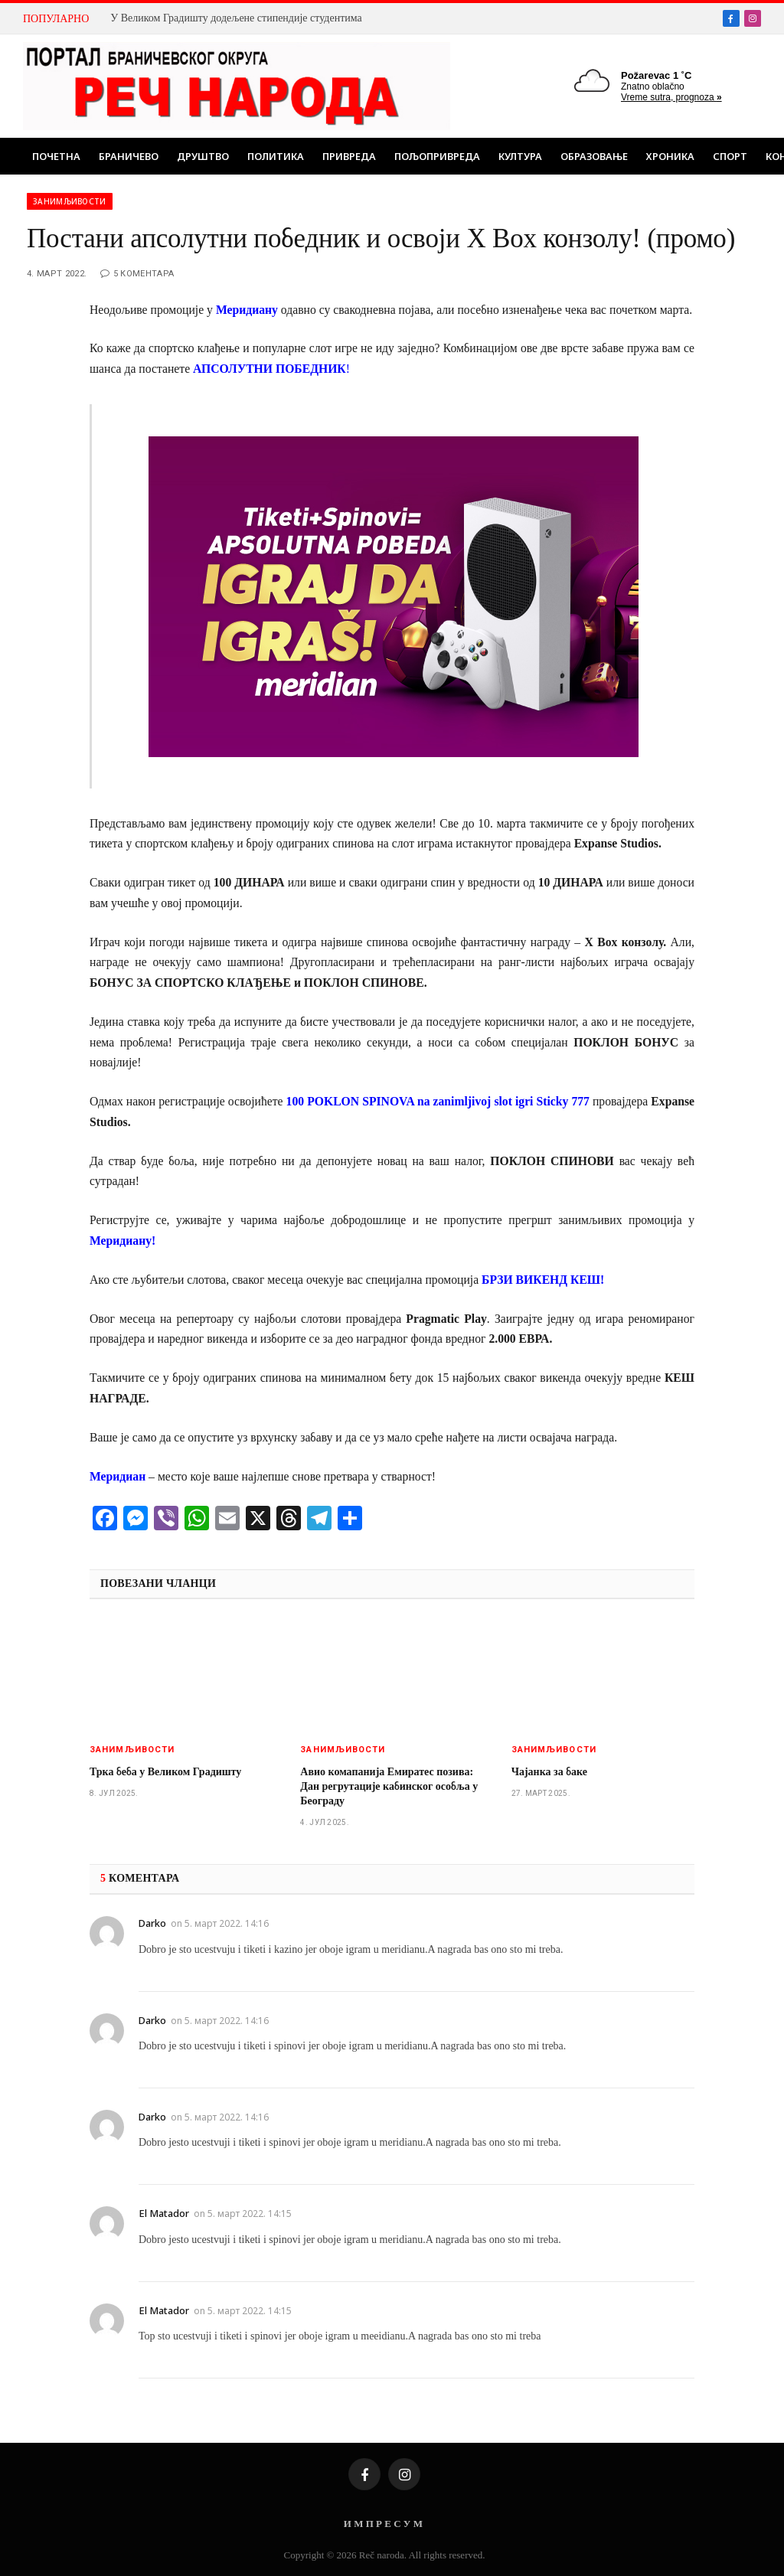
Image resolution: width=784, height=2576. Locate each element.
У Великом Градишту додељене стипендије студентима (235, 18)
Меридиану (247, 309)
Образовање (594, 156)
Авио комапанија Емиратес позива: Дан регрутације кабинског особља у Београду (389, 1786)
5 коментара (137, 274)
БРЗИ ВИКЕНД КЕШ (541, 1279)
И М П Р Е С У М (383, 2523)
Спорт (730, 156)
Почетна (56, 156)
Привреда (349, 156)
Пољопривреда (437, 156)
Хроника (670, 156)
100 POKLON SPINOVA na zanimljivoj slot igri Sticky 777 (438, 1101)
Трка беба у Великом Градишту (165, 1772)
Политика (275, 156)
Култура (520, 156)
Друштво (203, 156)
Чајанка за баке (549, 1772)
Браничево (128, 156)
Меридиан (117, 1476)
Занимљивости (69, 201)
